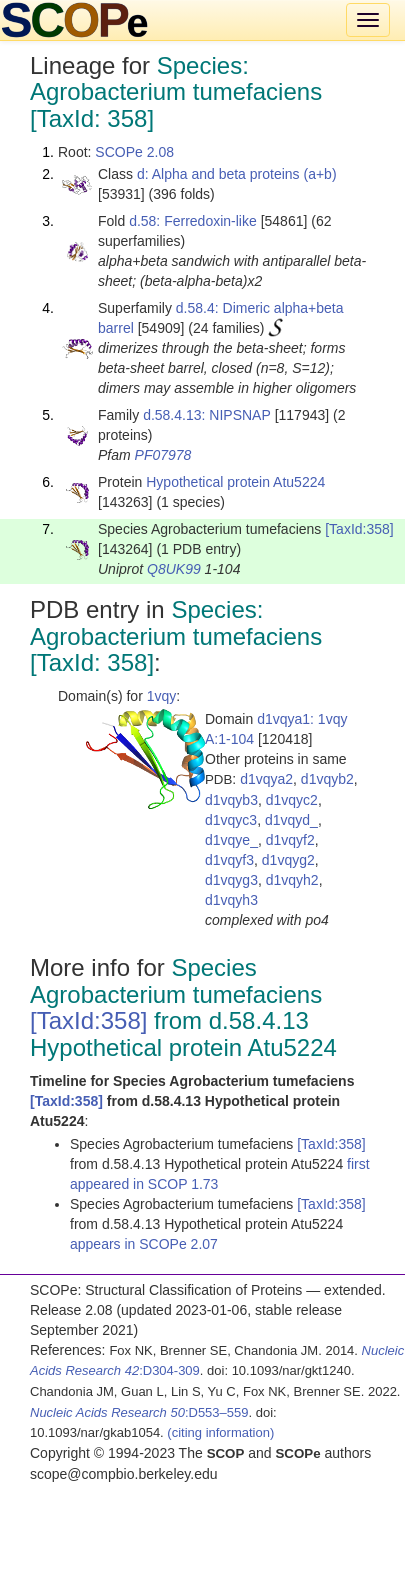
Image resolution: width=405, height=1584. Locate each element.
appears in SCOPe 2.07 (144, 1244)
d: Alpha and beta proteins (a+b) (237, 174)
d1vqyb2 (327, 779)
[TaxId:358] (359, 529)
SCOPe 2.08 (134, 152)
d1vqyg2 (288, 860)
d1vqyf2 (290, 840)
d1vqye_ (231, 840)
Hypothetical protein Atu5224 (235, 482)
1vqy (162, 696)
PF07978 (163, 455)
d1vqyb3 (231, 800)
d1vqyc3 (231, 820)
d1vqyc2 (292, 800)
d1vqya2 (266, 779)
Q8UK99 (174, 569)
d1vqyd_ (291, 820)
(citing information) (220, 1432)
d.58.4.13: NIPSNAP (207, 415)
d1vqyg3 (231, 880)
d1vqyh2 (292, 880)
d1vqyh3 (231, 900)
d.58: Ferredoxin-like (193, 221)
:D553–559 (139, 1412)
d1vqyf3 (229, 860)
